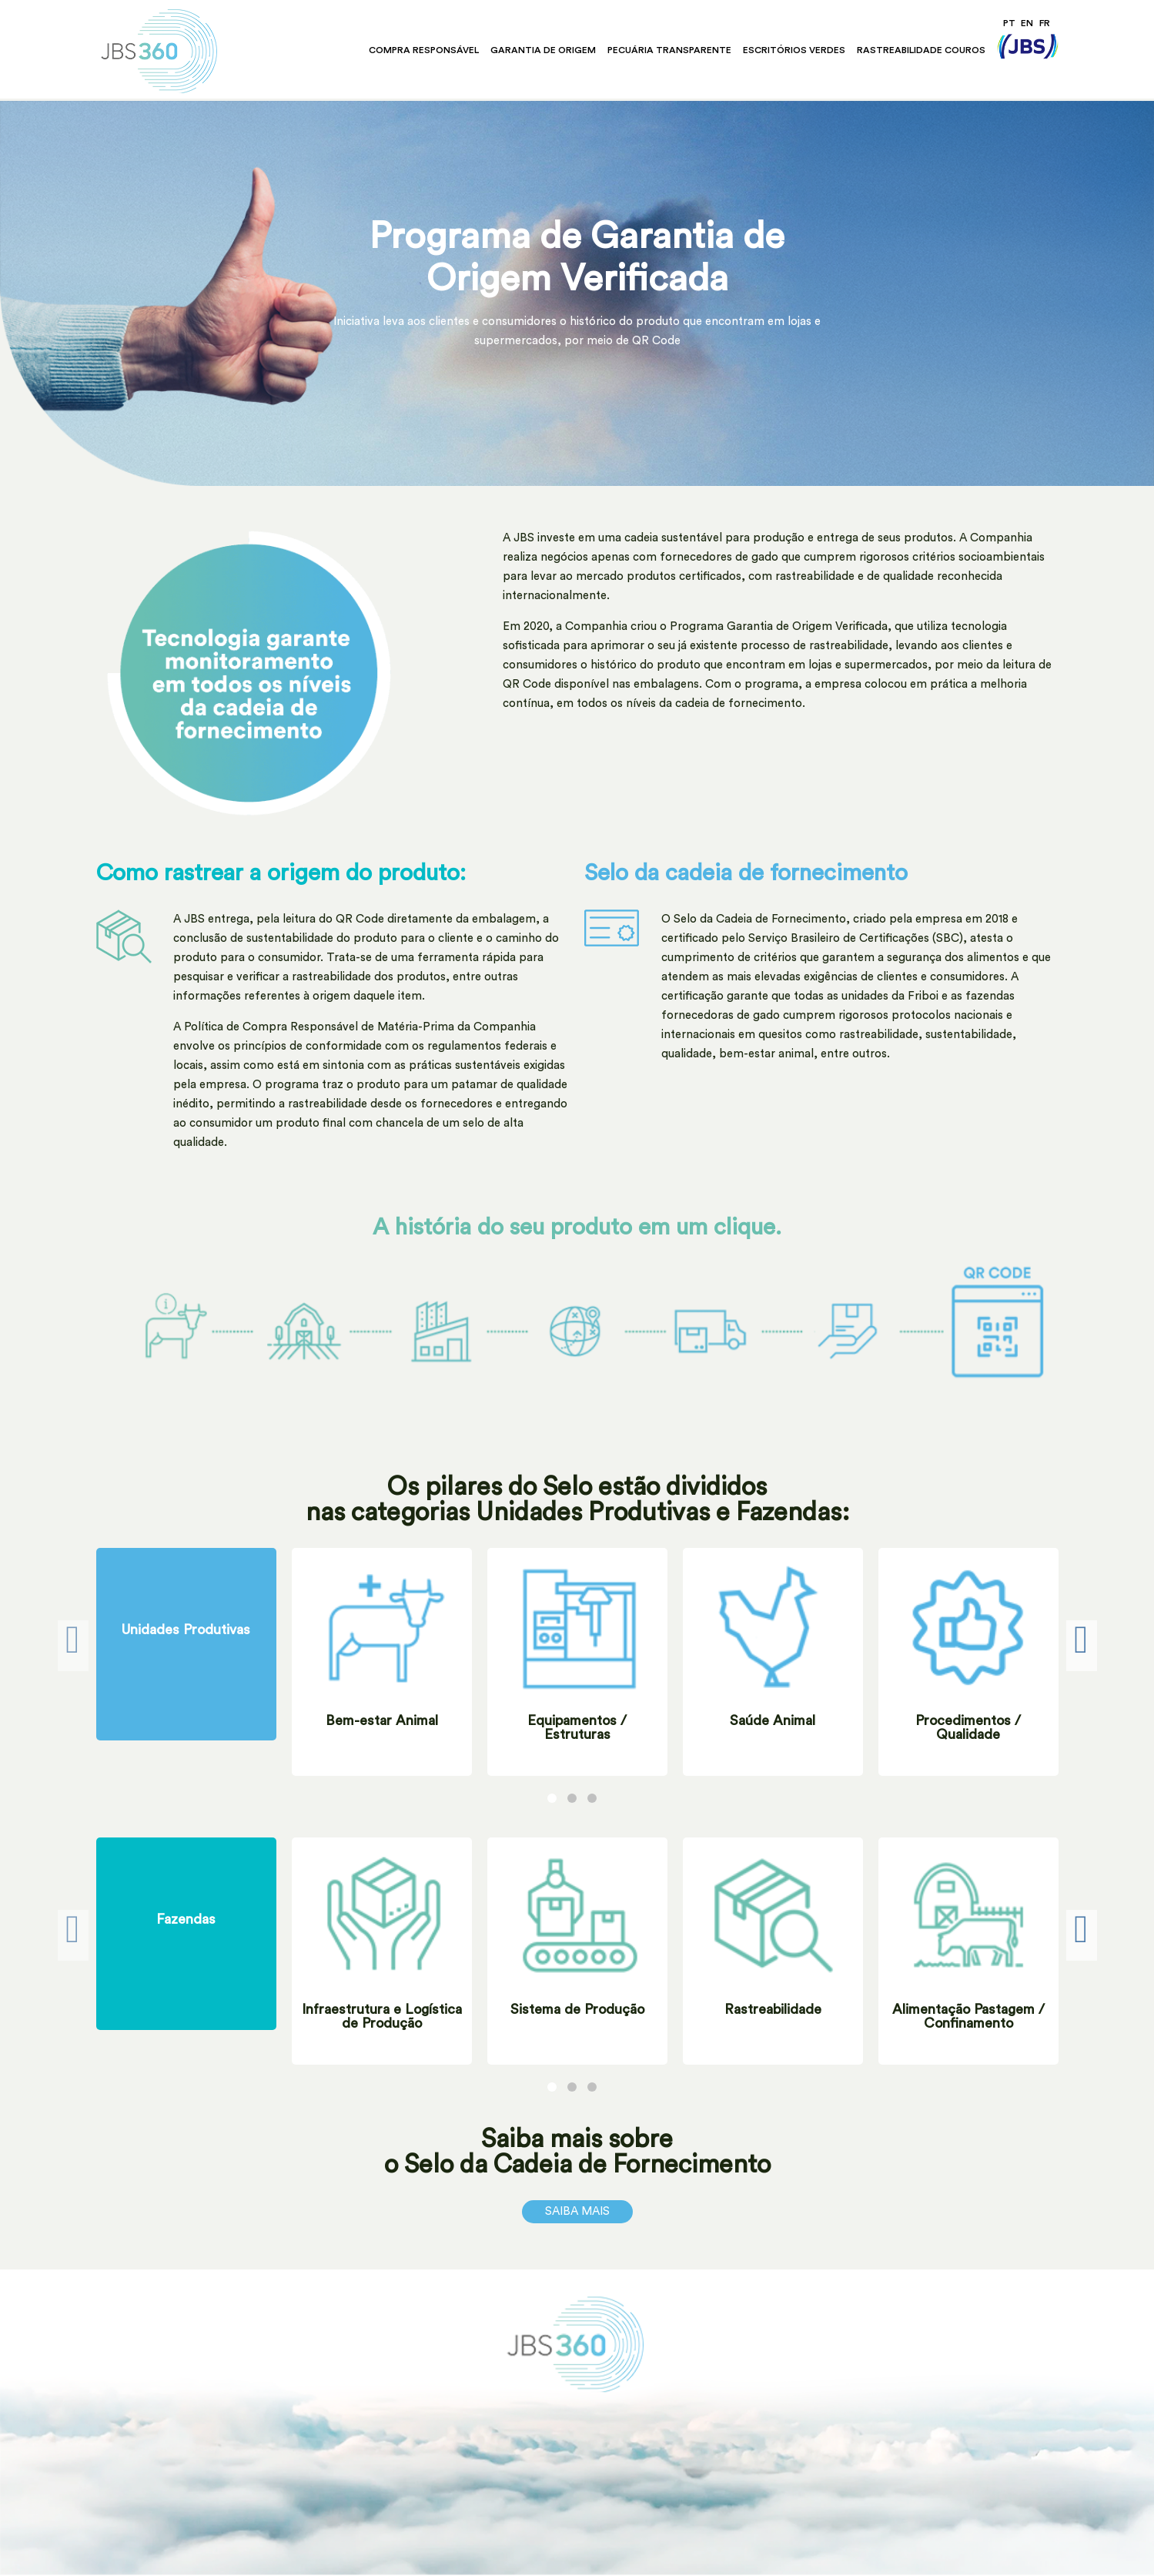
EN (1027, 23)
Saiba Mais (577, 2211)
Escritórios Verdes (794, 50)
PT (1009, 23)
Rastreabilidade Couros (921, 50)
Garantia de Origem (543, 50)
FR (1044, 23)
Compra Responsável (424, 50)
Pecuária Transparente (669, 50)
